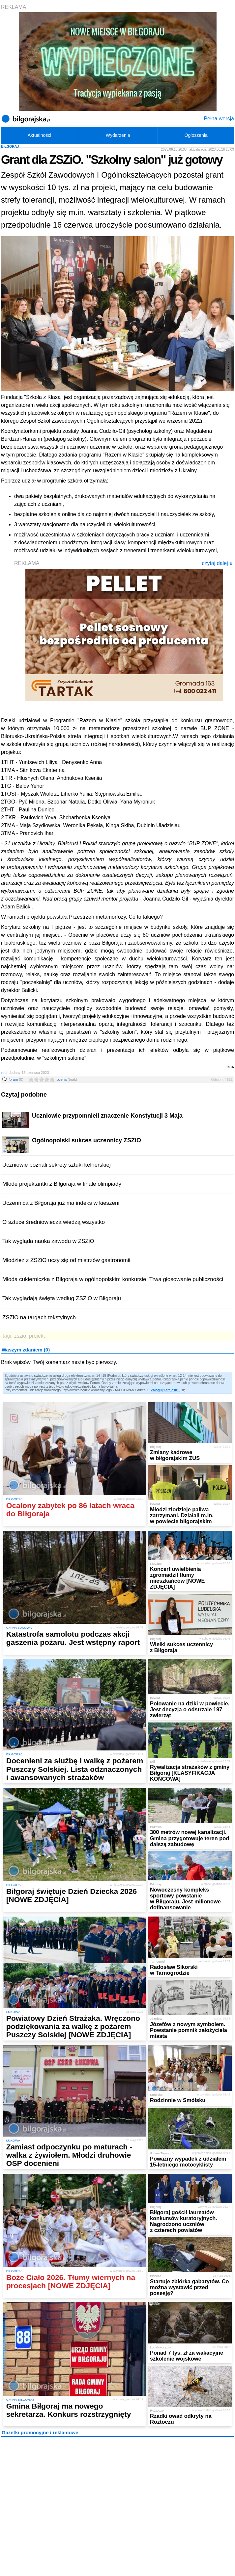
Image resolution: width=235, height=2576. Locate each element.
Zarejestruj (171, 1390)
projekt (37, 1336)
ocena (67, 1079)
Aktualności (39, 135)
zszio (20, 1336)
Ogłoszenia (196, 135)
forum (16, 1079)
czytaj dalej (217, 563)
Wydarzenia (118, 135)
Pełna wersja (219, 118)
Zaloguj (157, 1390)
